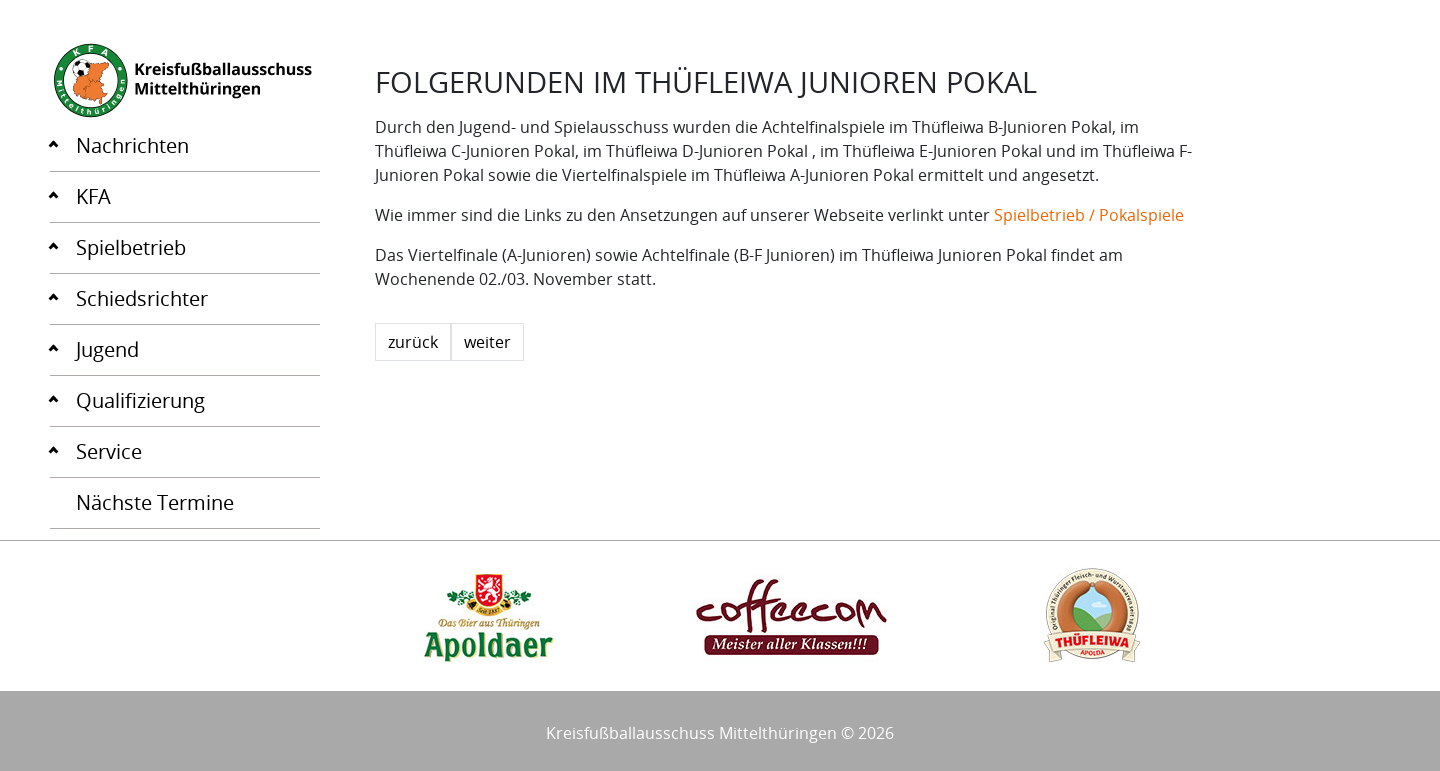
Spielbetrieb (131, 247)
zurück (413, 342)
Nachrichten (132, 145)
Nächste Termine (155, 502)
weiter (487, 342)
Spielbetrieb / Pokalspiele (1089, 215)
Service (109, 451)
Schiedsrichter (142, 298)
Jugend (107, 349)
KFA (93, 196)
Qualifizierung (140, 400)
